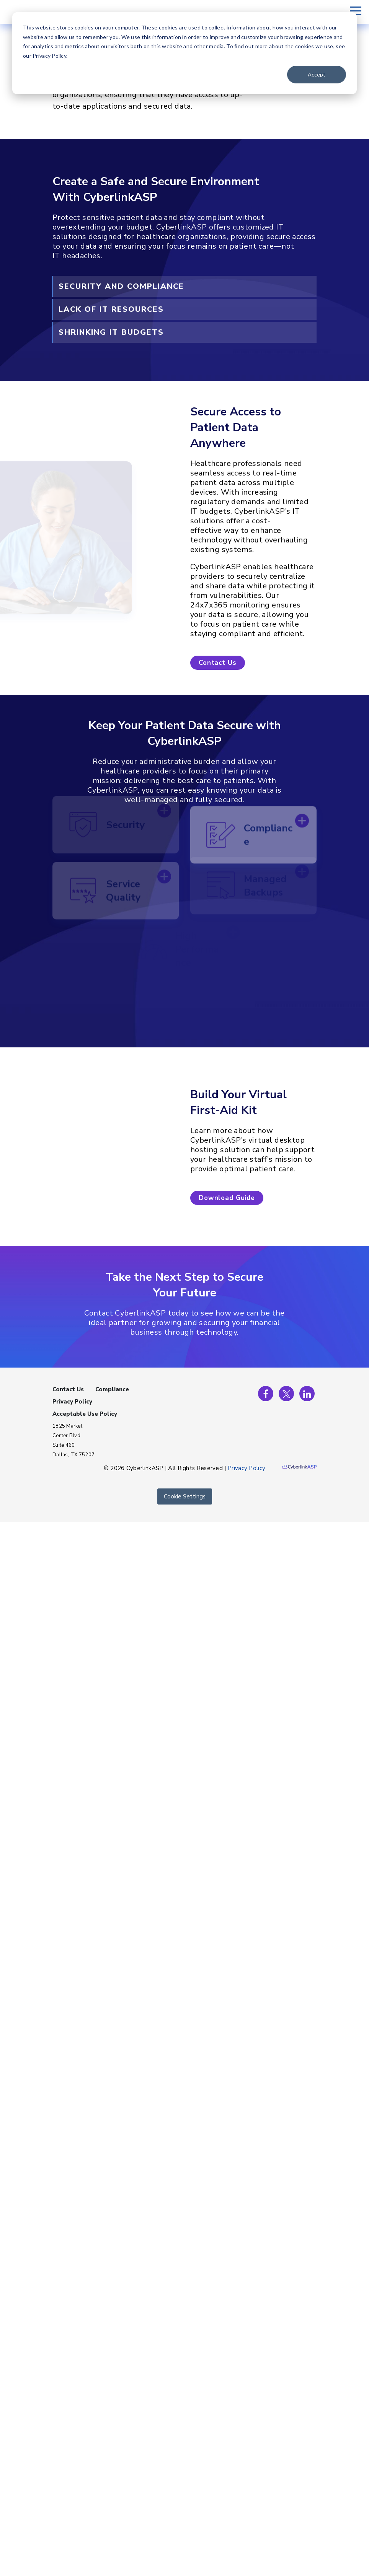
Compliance (112, 1389)
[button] (217, 663)
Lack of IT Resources (111, 309)
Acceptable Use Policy (84, 1414)
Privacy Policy (72, 1401)
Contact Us (68, 1389)
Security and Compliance (121, 286)
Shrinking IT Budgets (111, 332)
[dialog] (184, 53)
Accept (316, 74)
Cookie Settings (185, 1496)
